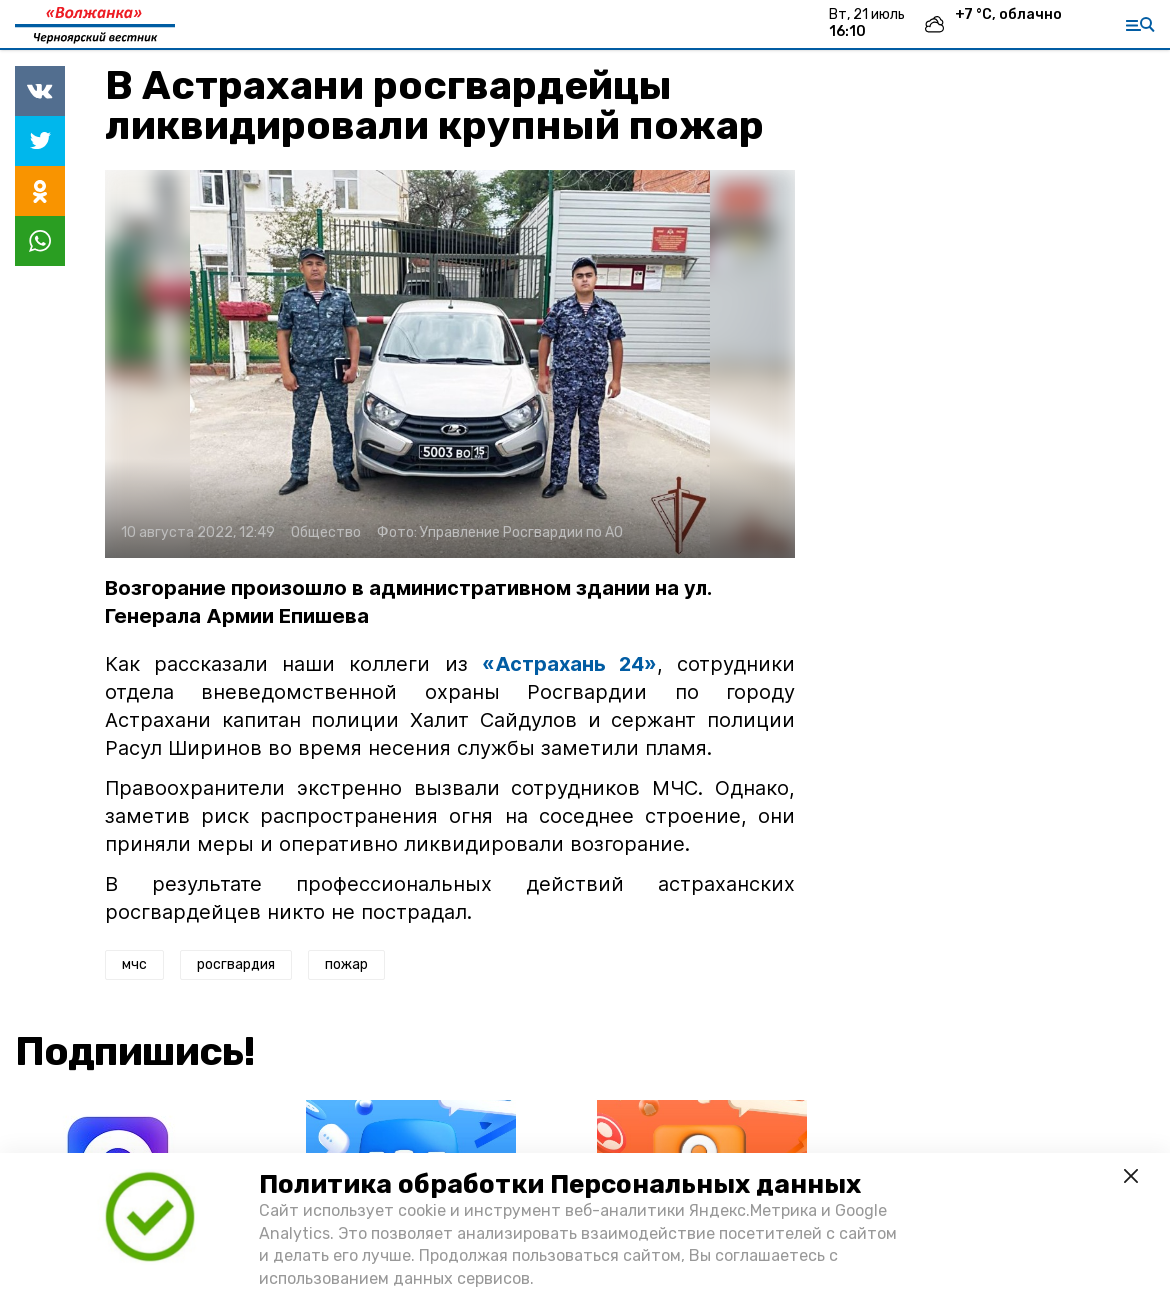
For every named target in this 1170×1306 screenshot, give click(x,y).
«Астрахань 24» (569, 664)
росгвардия (236, 964)
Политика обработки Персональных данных (560, 1184)
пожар (346, 964)
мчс (134, 964)
